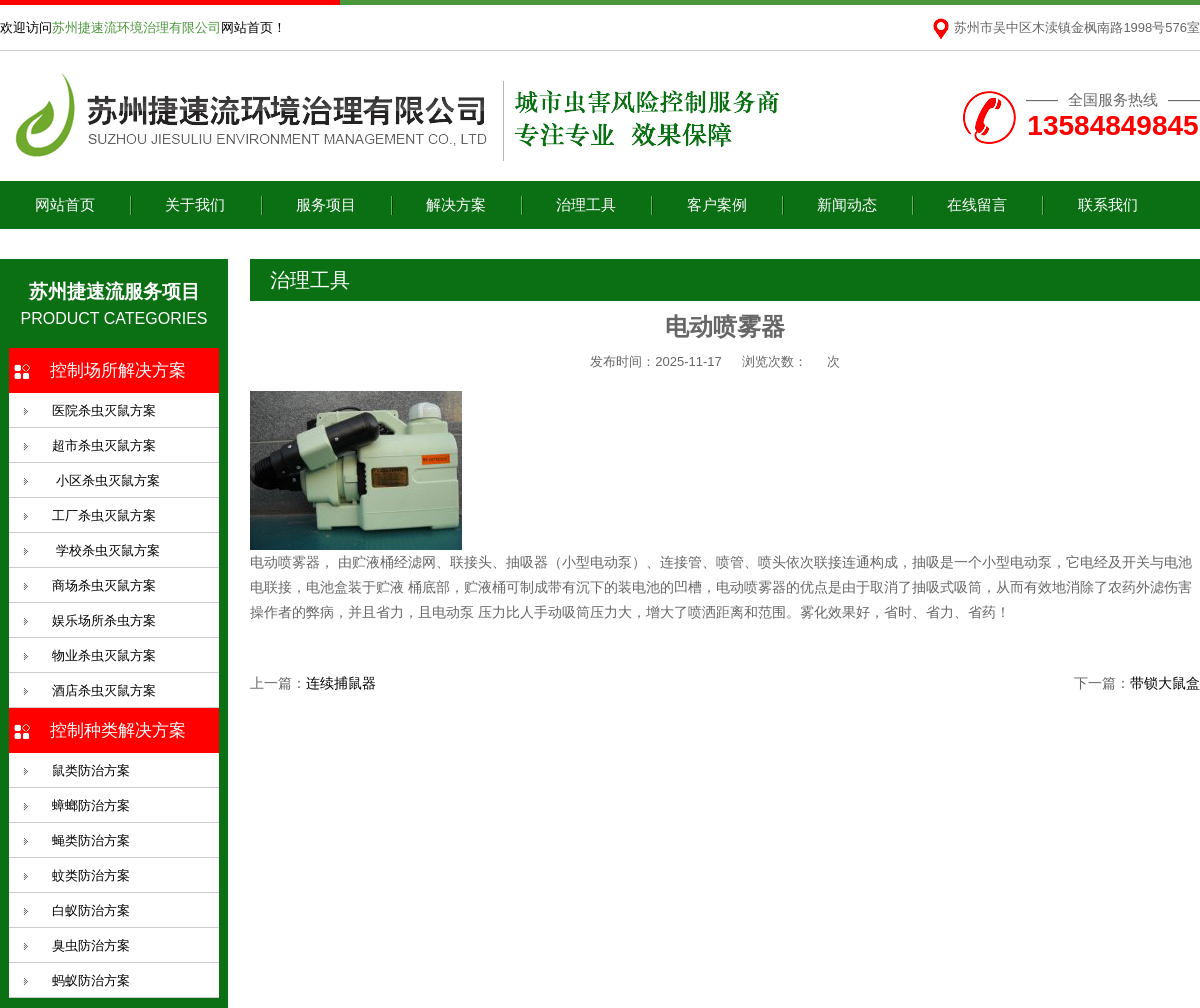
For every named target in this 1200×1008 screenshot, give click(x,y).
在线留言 (977, 204)
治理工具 (586, 204)
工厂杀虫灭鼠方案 (104, 515)
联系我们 (1108, 204)
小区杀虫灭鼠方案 (106, 480)
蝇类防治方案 (91, 840)
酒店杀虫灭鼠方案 (104, 690)
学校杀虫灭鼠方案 (106, 550)
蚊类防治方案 (91, 875)
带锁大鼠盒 (1165, 683)
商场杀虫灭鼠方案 (104, 585)
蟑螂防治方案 (91, 805)
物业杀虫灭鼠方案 (104, 655)
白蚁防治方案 (91, 910)
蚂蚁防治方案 (91, 980)
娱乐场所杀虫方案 (104, 620)
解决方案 (456, 204)
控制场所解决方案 (118, 370)
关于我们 (195, 204)
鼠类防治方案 (91, 770)
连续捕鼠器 (341, 683)
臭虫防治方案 (91, 945)
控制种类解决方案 (118, 730)
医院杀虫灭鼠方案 (104, 410)
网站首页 (65, 204)
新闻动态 (847, 204)
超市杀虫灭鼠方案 (104, 445)
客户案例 (717, 204)
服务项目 (326, 204)
